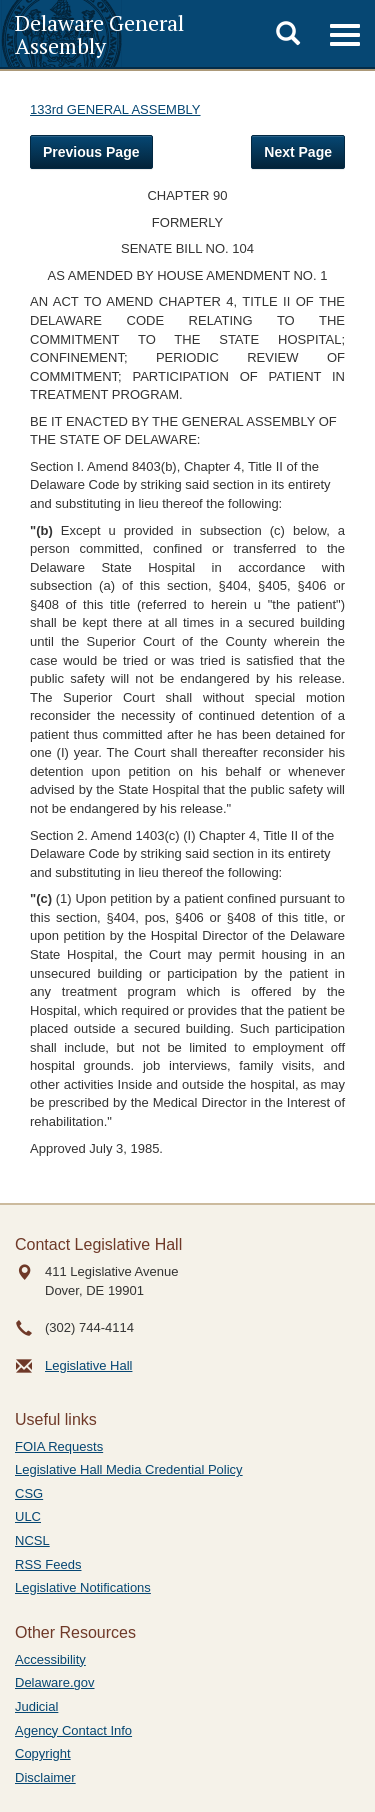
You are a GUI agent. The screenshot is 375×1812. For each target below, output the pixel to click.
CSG (29, 1493)
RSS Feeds (48, 1564)
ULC (28, 1516)
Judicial (36, 1706)
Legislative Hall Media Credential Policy (129, 1469)
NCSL (32, 1540)
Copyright (43, 1753)
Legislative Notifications (83, 1587)
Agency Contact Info (73, 1730)
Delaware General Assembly (99, 34)
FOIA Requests (59, 1446)
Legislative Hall (88, 1365)
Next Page (298, 152)
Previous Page (91, 152)
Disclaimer (45, 1777)
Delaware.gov (55, 1682)
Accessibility (50, 1659)
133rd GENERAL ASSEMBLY (115, 109)
